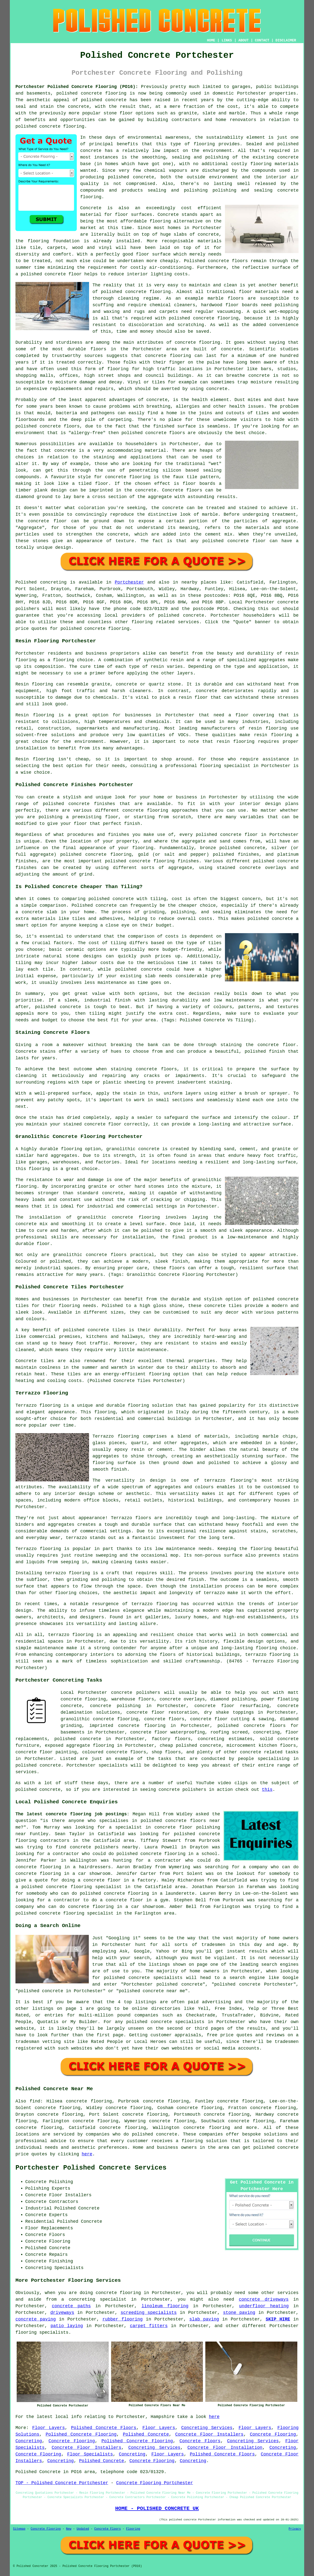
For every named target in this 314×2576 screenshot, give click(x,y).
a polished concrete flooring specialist (68, 1886)
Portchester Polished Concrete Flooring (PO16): (76, 86)
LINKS (227, 40)
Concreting (28, 2441)
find (35, 2101)
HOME (211, 40)
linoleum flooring (165, 2306)
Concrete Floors (200, 2441)
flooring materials (274, 163)
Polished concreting (40, 582)
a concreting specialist (93, 2299)
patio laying (67, 2325)
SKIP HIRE (278, 2319)
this (267, 1789)
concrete (193, 615)
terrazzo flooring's (230, 1480)
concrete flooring (118, 2292)
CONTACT (262, 40)
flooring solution (204, 2140)
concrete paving (35, 2319)
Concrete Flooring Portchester (154, 2482)
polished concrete (79, 93)
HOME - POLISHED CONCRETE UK (157, 2508)
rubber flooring (122, 2319)
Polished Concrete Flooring (81, 2434)
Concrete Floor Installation (224, 2447)
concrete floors (164, 1719)
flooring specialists (41, 2332)
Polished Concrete (146, 2434)
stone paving (239, 2312)
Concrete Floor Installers (209, 2434)
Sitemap (19, 2529)
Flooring (133, 2529)
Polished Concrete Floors (103, 2427)
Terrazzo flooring (38, 1405)
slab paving (204, 2319)
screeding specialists (148, 2312)
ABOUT (243, 40)
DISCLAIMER (285, 40)
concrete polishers (135, 1692)
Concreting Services (207, 2427)
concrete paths (71, 2306)
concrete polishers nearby (104, 1847)
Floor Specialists (90, 2454)
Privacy (295, 2529)
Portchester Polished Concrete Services (91, 2168)
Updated (83, 2529)
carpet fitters (149, 2325)
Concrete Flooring (273, 2434)
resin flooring (236, 741)
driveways (62, 2312)
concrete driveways (263, 2299)
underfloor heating (264, 2306)
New (68, 2529)
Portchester (129, 582)
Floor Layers (48, 2427)
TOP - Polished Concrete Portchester (61, 2482)
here (87, 2154)
